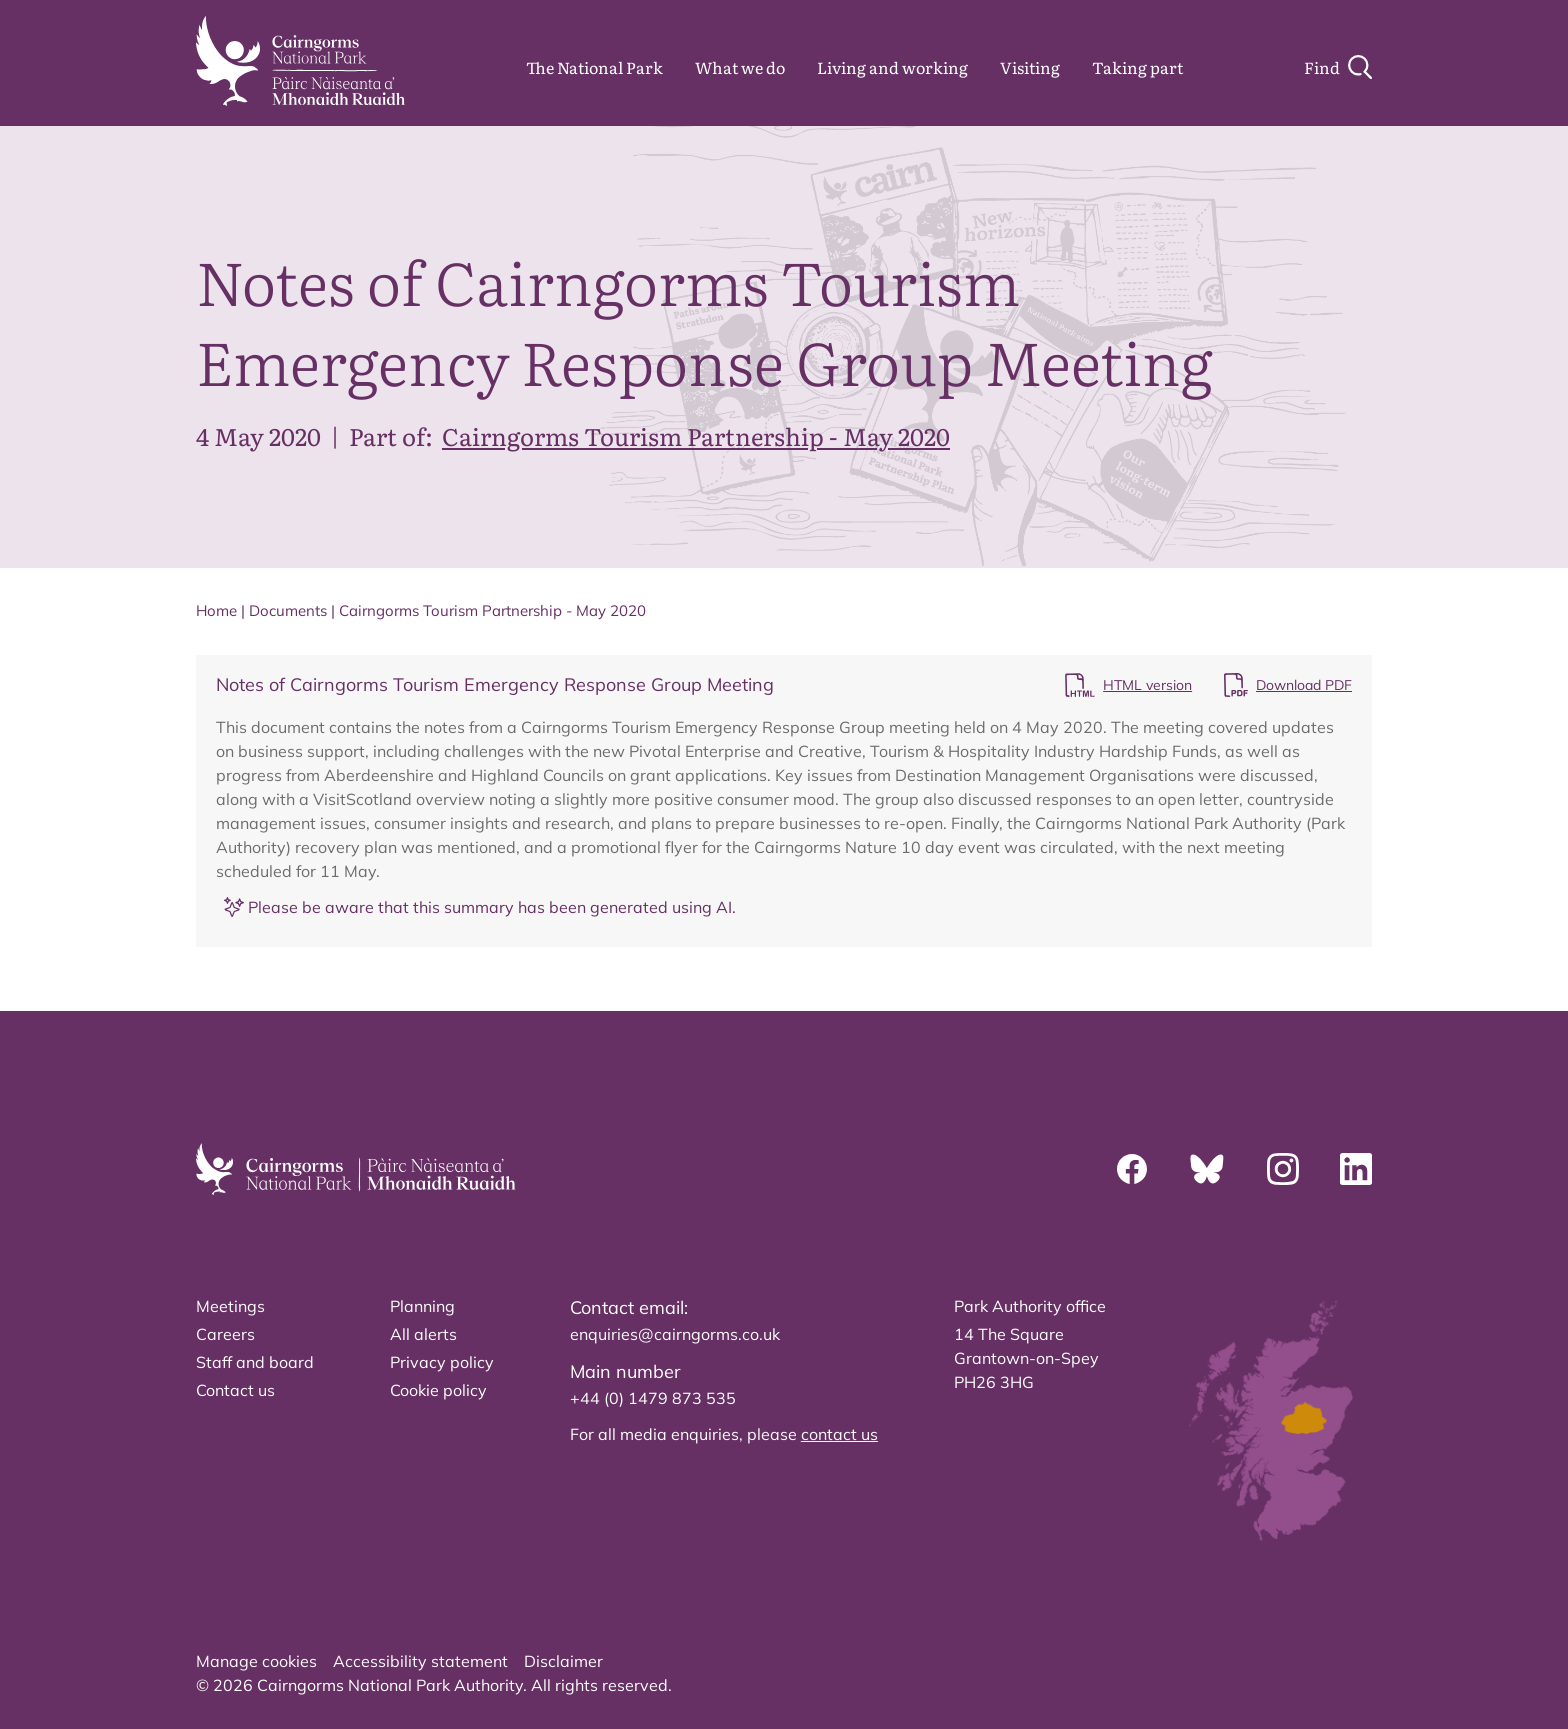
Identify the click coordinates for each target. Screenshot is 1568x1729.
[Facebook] (1132, 1169)
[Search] (1338, 67)
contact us (839, 1434)
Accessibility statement (420, 1661)
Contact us (235, 1390)
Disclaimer (563, 1661)
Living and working (892, 67)
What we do (740, 67)
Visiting (1030, 67)
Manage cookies (256, 1661)
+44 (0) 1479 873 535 (653, 1398)
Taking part (1137, 67)
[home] (300, 61)
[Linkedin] (1356, 1169)
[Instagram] (1283, 1169)
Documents (288, 610)
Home (216, 610)
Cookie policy (438, 1390)
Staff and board (255, 1362)
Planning (422, 1306)
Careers (225, 1334)
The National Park (594, 67)
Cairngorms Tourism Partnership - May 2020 (696, 435)
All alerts (423, 1334)
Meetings (230, 1306)
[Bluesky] (1207, 1169)
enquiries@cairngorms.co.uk (675, 1334)
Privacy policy (442, 1362)
